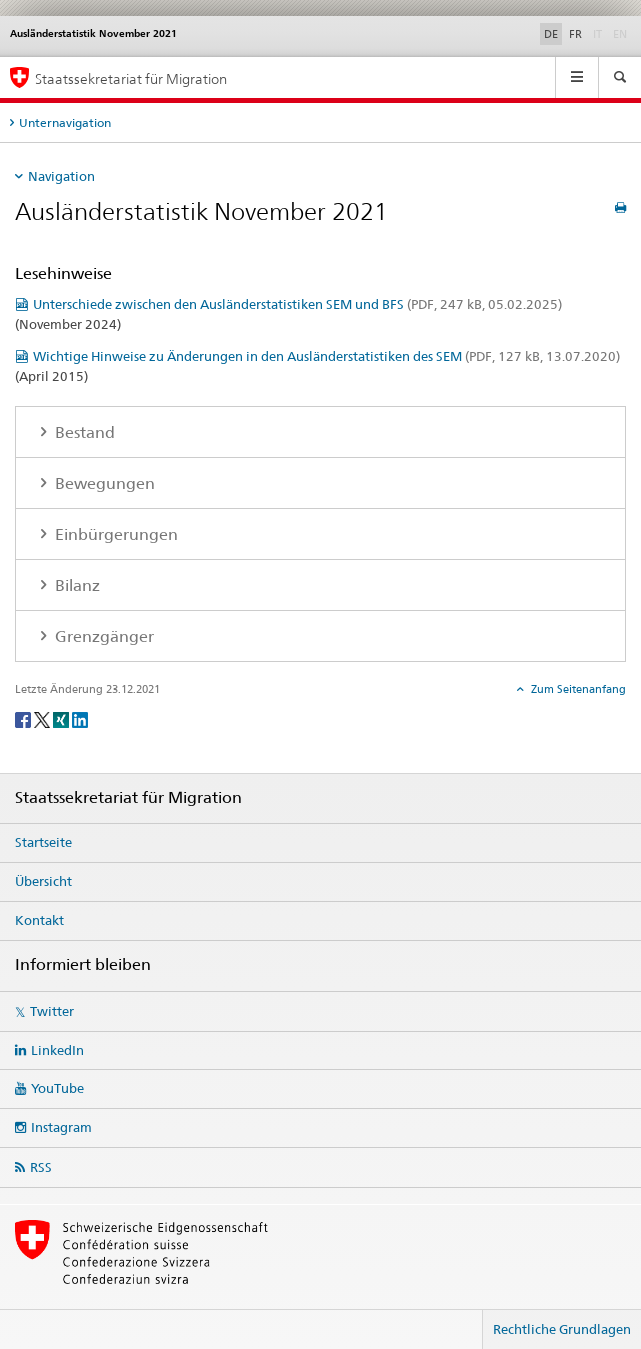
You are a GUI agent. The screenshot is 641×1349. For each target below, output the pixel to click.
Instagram (61, 1127)
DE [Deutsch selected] (551, 34)
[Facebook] (24, 718)
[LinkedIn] (80, 718)
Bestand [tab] (83, 432)
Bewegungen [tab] (103, 483)
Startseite (43, 842)
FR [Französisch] (575, 34)
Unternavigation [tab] (65, 122)
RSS (41, 1167)
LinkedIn (57, 1050)
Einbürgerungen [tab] (114, 534)
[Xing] (62, 718)
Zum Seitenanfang (577, 689)
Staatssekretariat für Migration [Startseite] (131, 78)
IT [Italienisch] (599, 33)
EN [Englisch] (622, 33)
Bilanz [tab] (75, 585)
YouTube (57, 1088)
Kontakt (39, 920)
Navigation (61, 176)
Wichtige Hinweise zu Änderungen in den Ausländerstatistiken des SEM (326, 356)
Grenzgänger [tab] (102, 636)
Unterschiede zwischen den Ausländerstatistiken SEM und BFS (297, 304)
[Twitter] (43, 718)
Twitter (52, 1011)
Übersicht (43, 881)
